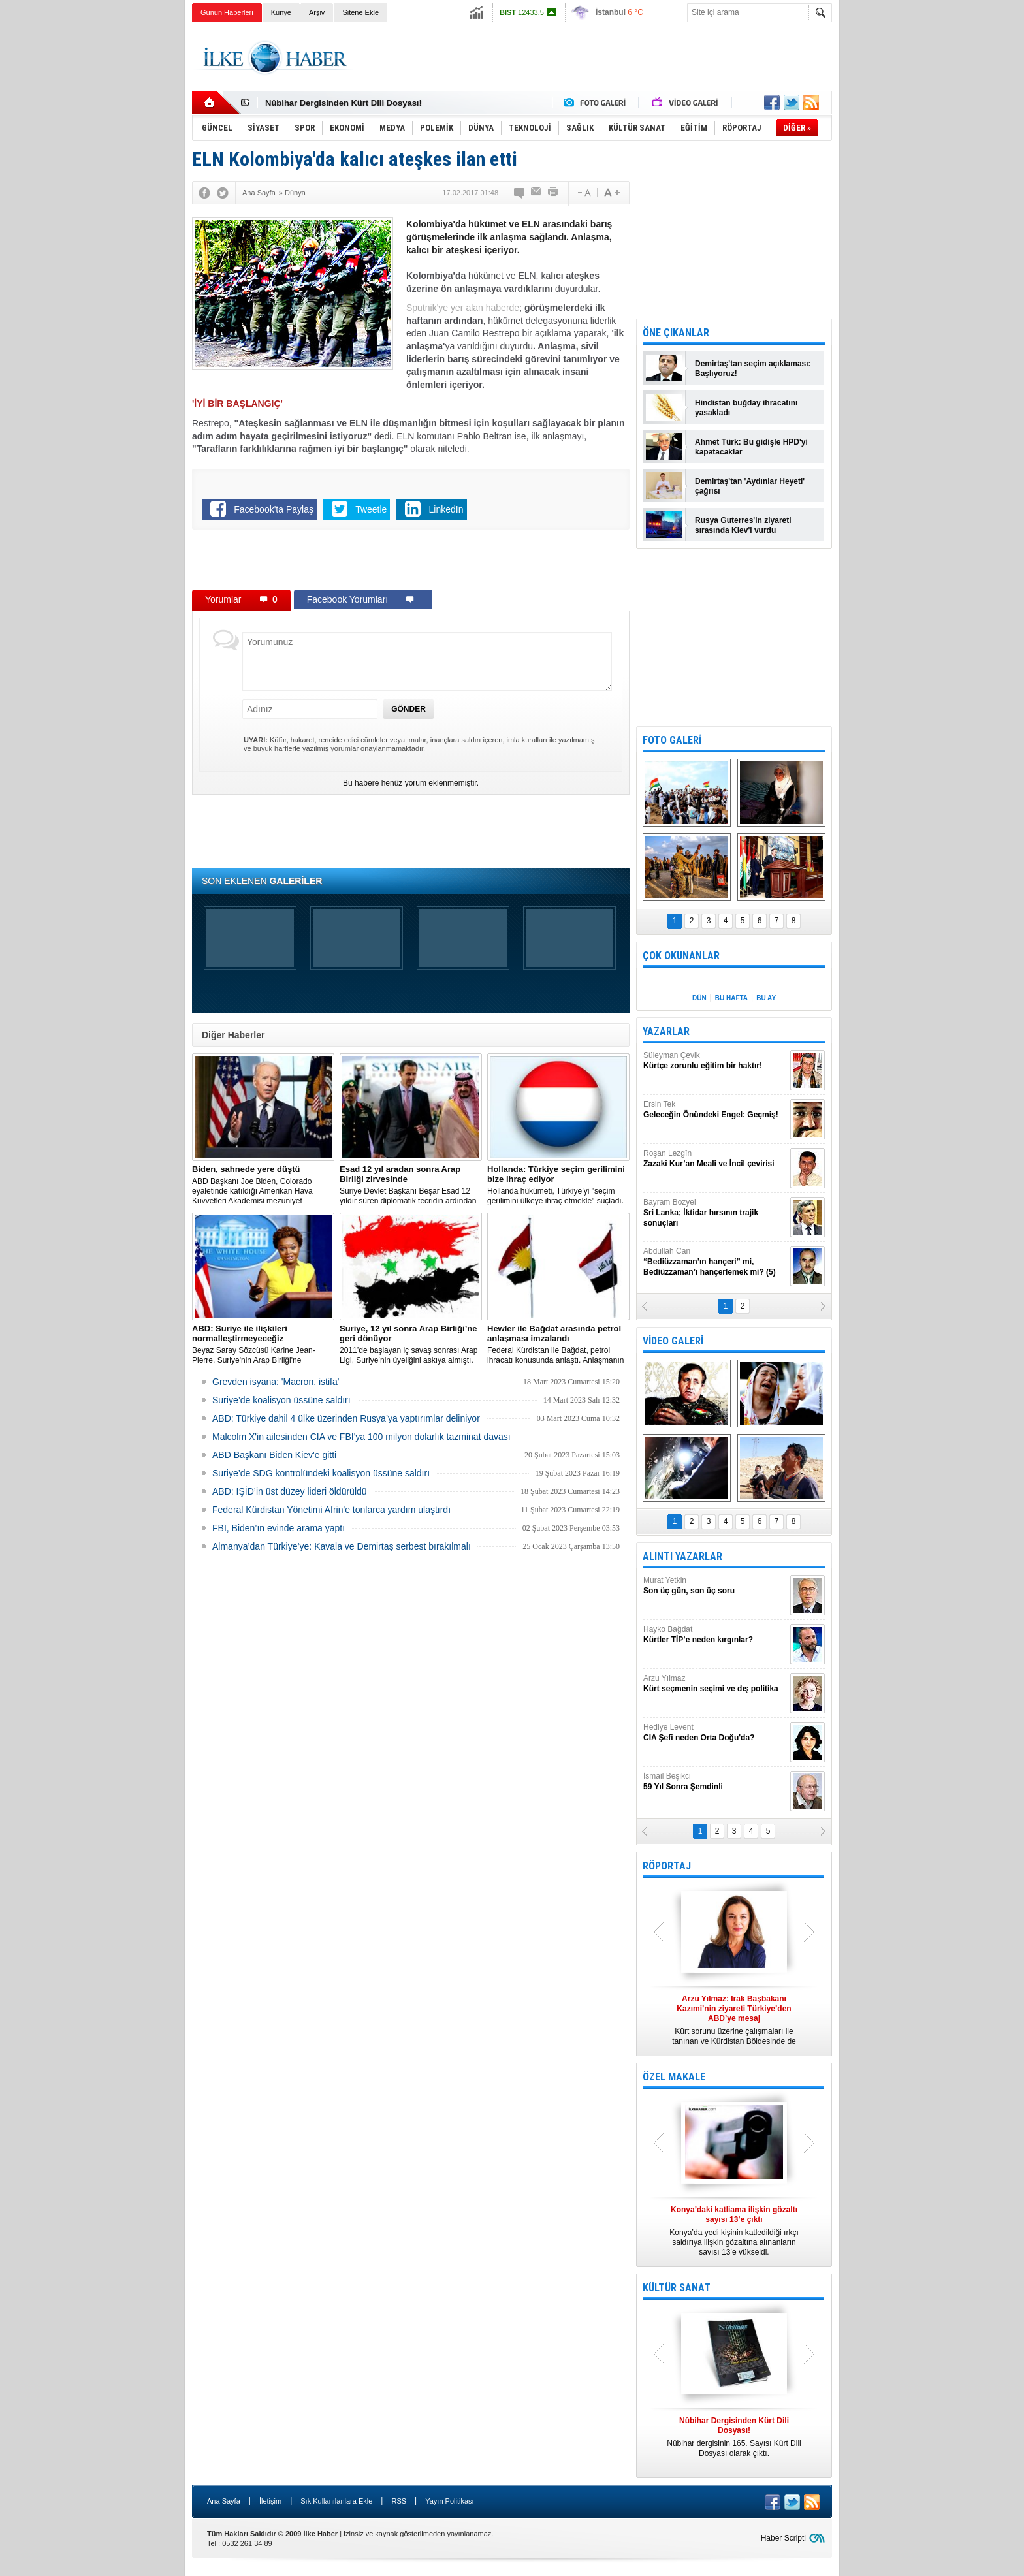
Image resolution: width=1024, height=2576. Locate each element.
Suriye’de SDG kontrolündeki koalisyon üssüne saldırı (321, 1473)
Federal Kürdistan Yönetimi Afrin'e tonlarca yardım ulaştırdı (331, 1509)
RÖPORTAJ (667, 1866)
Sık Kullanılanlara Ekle (336, 2501)
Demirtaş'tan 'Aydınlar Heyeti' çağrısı (750, 486)
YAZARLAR (666, 1031)
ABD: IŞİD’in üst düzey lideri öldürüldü (289, 1491)
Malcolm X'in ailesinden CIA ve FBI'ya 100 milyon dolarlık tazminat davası (361, 1436)
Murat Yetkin (715, 1586)
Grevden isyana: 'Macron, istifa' (275, 1381)
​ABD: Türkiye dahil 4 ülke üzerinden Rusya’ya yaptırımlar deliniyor (346, 1418)
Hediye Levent (715, 1733)
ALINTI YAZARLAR (682, 1556)
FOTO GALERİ (672, 740)
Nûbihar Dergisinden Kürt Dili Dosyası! (343, 103)
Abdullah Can (715, 1262)
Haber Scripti (783, 2538)
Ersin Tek (715, 1110)
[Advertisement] (898, 228)
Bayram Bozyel (715, 1213)
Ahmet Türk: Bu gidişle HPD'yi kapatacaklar (751, 446)
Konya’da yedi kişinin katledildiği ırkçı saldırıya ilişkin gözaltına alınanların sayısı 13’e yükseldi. (734, 2231)
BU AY (766, 998)
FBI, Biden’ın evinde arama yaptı (278, 1528)
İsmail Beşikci (715, 1782)
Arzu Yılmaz (715, 1684)
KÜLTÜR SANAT (677, 2288)
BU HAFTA (731, 998)
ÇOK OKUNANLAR (681, 955)
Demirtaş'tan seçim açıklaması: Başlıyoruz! (753, 368)
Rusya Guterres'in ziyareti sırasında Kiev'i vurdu (743, 525)
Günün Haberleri (226, 12)
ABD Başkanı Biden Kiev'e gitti (274, 1455)
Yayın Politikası (449, 2501)
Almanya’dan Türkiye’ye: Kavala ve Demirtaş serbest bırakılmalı (341, 1546)
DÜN (699, 998)
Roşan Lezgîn (715, 1159)
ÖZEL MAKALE (674, 2077)
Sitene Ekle (360, 12)
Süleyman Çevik (715, 1061)
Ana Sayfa (223, 2501)
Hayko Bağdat (715, 1635)
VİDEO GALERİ (673, 1341)
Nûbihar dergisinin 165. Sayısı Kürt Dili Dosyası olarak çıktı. (734, 2437)
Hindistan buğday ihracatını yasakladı (746, 407)
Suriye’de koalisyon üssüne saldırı (281, 1400)
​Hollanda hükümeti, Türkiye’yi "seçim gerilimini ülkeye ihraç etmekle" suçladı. (558, 1184)
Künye (281, 12)
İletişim (270, 2501)
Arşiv (317, 12)
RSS (398, 2501)
